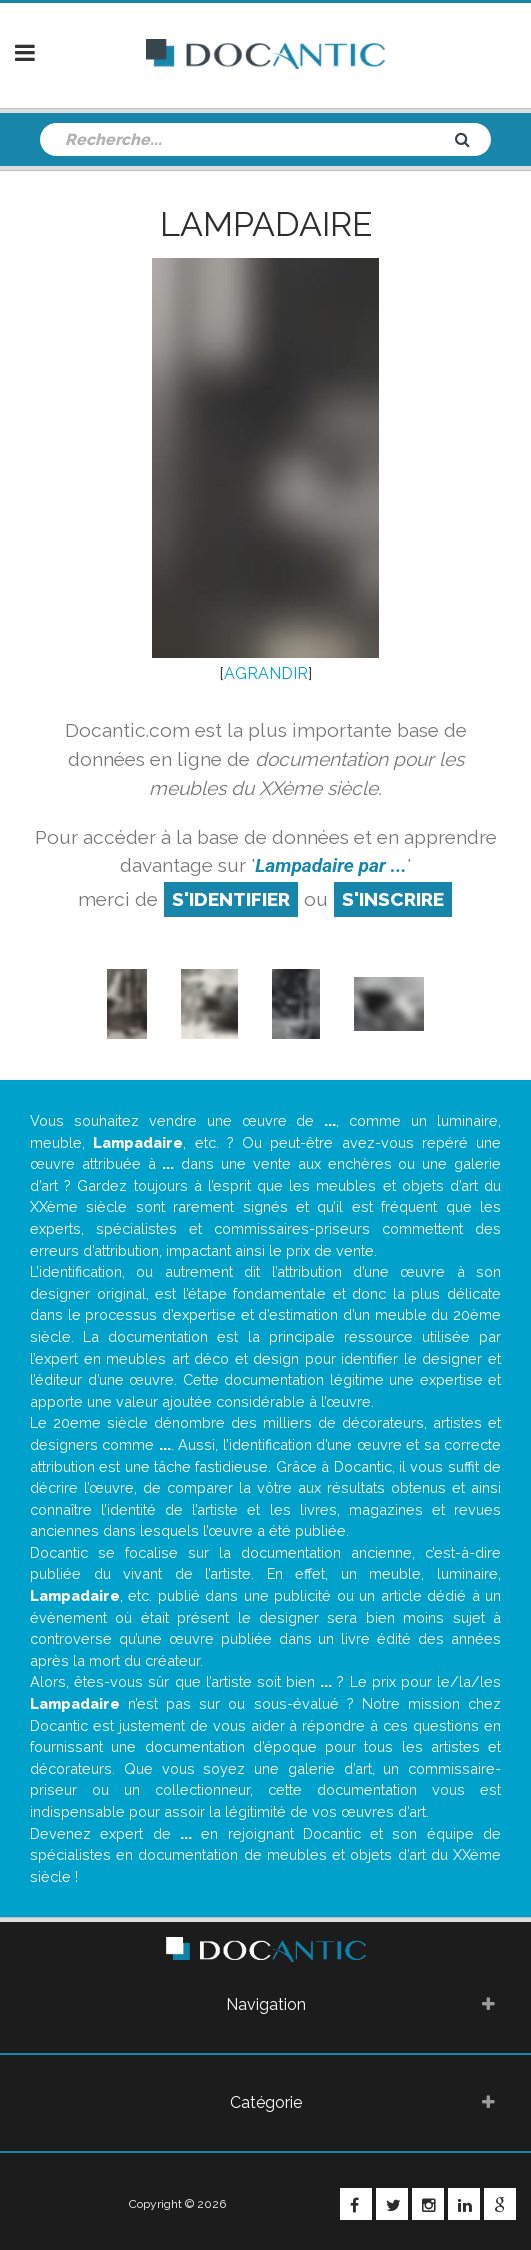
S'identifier (231, 899)
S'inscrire (393, 899)
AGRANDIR (266, 673)
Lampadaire (266, 224)
